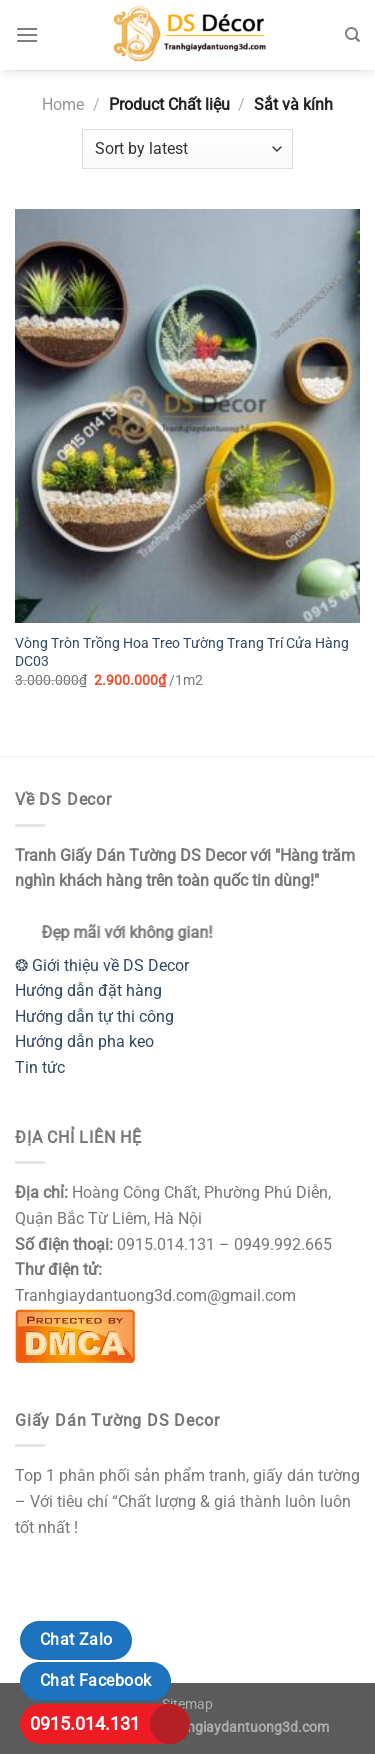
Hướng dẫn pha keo (84, 1041)
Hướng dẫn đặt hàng (88, 990)
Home (63, 104)
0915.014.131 (85, 1723)
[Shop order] (187, 149)
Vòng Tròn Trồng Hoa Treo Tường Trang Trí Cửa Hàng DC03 (182, 652)
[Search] (352, 35)
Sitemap (187, 1704)
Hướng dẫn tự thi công (94, 1016)
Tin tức (40, 1067)
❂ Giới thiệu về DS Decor (102, 965)
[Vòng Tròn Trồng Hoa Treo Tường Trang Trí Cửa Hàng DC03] (187, 416)
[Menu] (27, 34)
